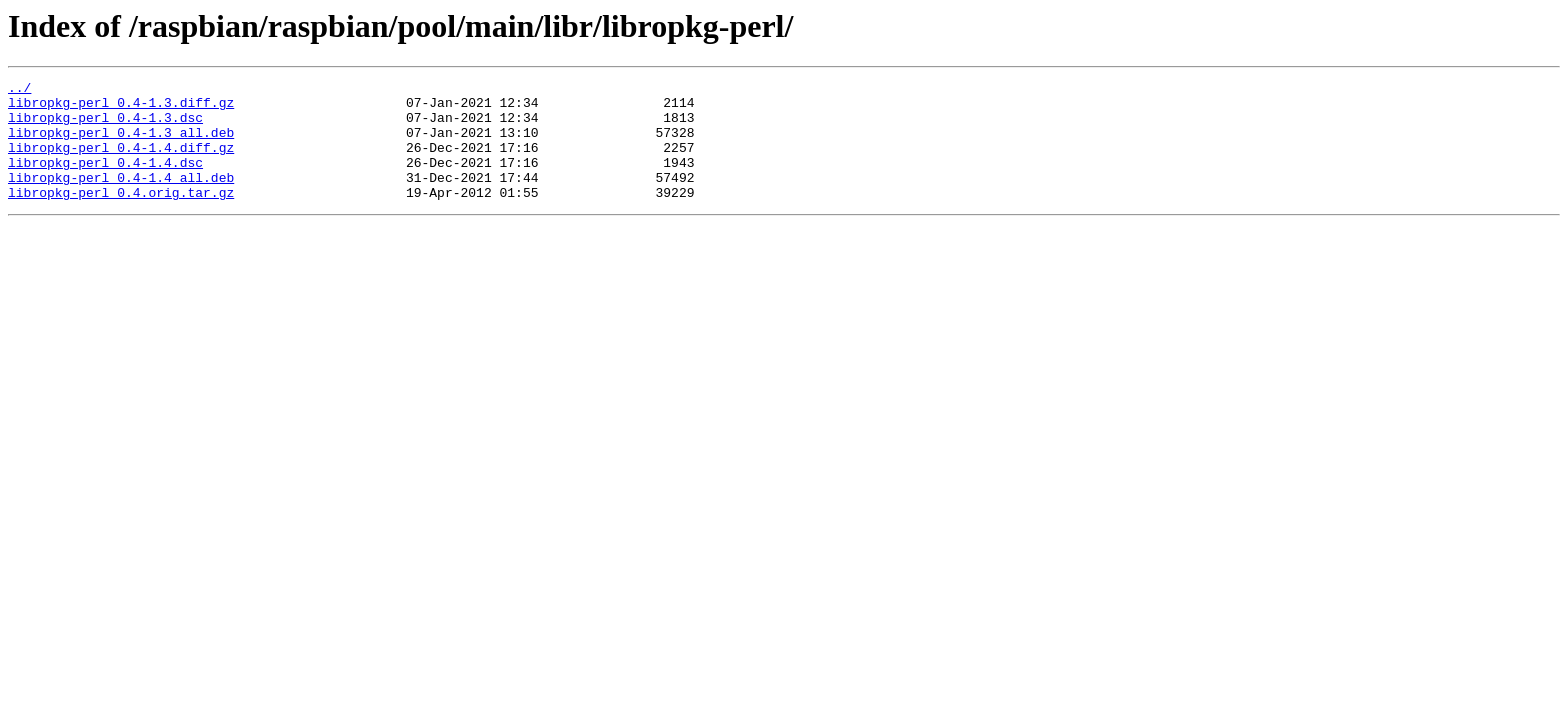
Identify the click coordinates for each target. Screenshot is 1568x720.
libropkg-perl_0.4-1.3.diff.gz (121, 108)
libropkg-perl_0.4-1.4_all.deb (121, 198)
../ (19, 90)
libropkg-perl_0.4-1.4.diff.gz (121, 162)
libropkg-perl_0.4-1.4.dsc (105, 180)
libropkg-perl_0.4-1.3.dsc (105, 126)
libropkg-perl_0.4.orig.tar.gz (121, 216)
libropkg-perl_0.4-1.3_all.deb (121, 144)
